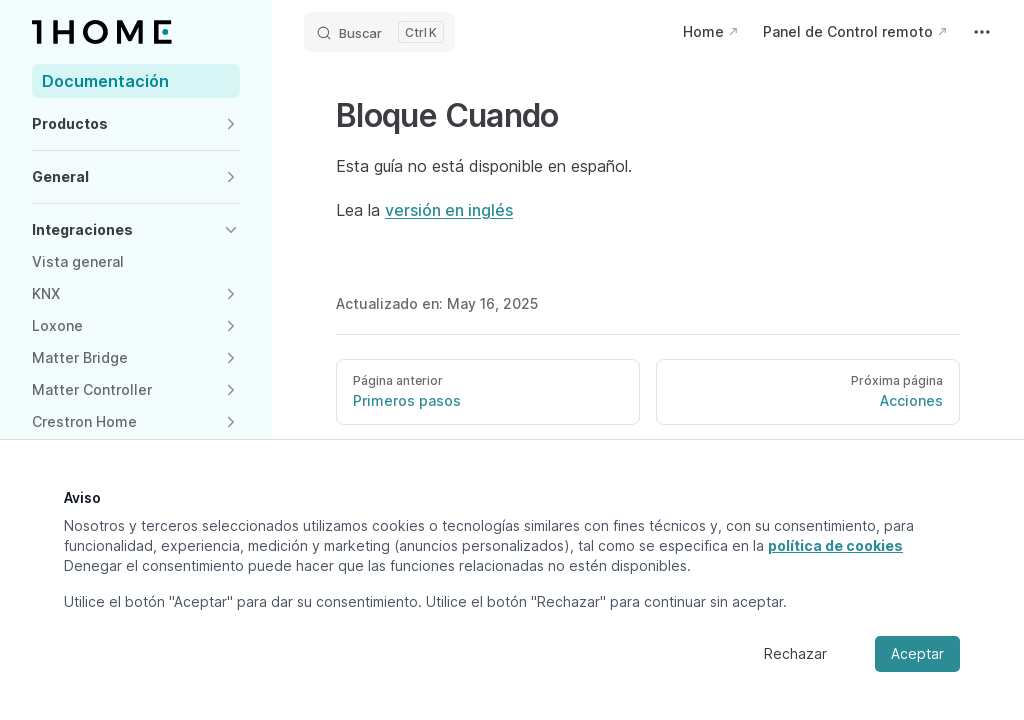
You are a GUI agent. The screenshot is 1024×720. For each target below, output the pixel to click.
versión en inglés (449, 210)
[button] (136, 124)
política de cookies (835, 545)
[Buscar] (379, 32)
